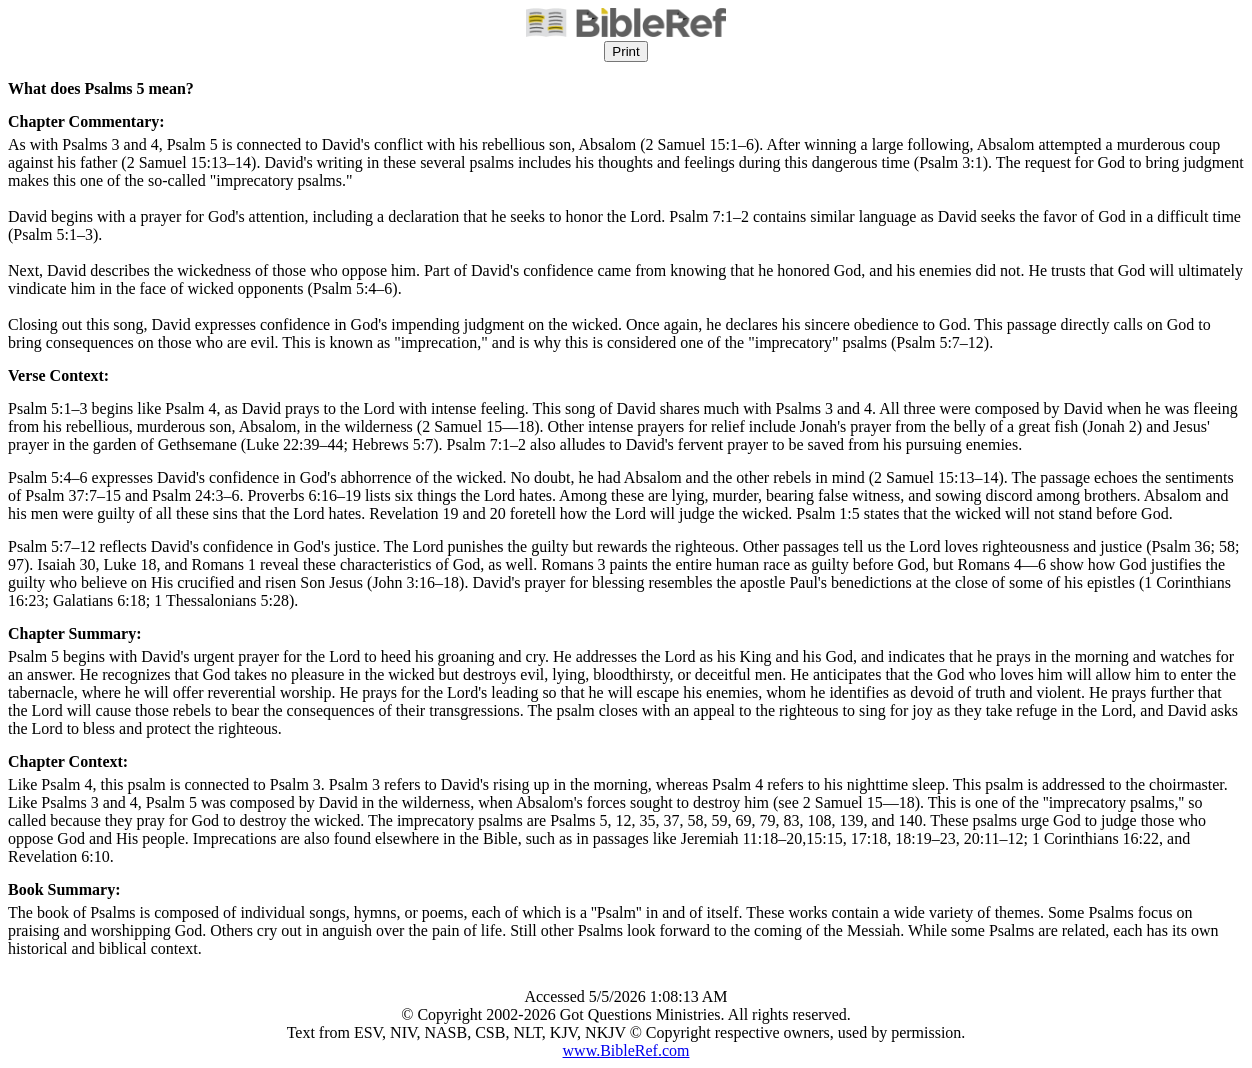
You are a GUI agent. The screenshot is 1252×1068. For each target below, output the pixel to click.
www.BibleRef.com (626, 1050)
